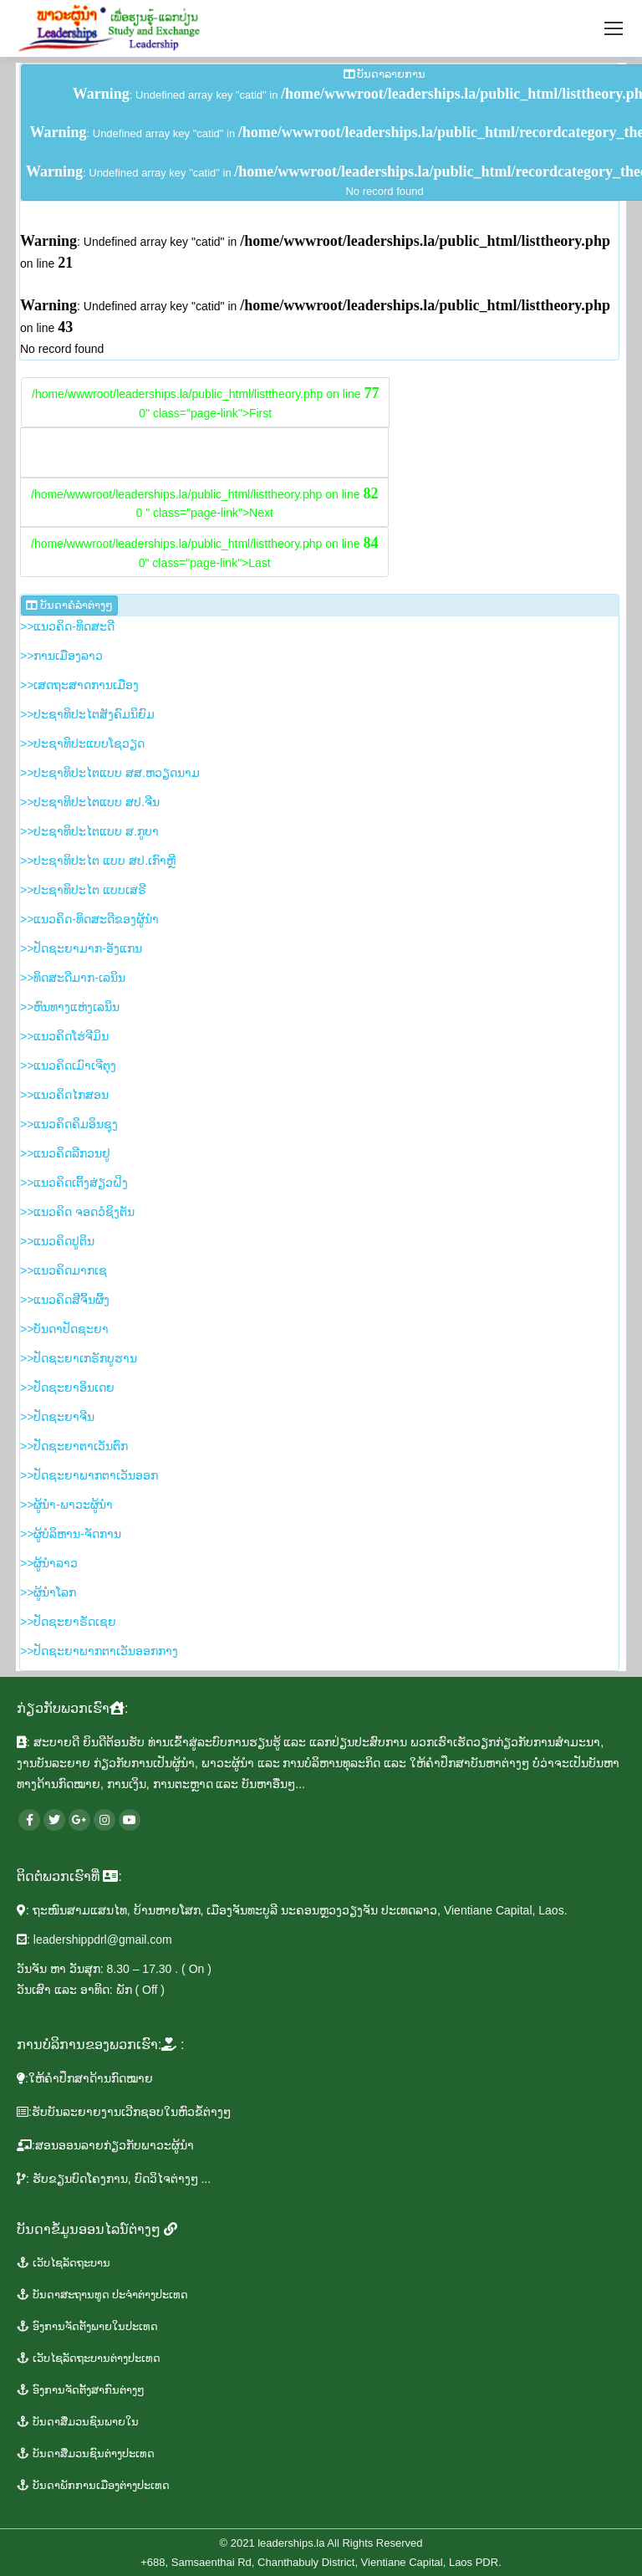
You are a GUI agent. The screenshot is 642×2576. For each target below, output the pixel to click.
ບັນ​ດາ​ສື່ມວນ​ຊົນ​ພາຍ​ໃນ (78, 2421)
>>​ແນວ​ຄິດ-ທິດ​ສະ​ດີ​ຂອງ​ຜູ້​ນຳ (89, 919)
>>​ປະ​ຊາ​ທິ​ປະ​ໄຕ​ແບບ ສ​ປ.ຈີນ (90, 802)
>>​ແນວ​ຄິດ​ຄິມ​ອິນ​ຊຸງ (69, 1124)
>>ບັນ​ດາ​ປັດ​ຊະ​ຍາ (64, 1329)
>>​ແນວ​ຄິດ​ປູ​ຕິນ (57, 1241)
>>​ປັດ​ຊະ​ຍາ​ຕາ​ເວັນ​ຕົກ (74, 1446)
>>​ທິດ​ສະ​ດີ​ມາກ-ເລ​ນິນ (72, 977)
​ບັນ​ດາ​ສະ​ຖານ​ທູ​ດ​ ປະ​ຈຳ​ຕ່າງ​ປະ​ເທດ (102, 2294)
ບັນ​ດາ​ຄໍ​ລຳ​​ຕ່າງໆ (69, 605)
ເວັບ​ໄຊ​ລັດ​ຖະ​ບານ (63, 2263)
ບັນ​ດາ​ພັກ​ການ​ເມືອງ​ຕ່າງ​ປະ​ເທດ (93, 2485)
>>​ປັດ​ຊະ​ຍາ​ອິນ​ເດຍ (67, 1387)
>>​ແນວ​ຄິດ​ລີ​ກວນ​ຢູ (65, 1153)
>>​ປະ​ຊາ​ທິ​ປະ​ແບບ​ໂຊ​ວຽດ (82, 743)
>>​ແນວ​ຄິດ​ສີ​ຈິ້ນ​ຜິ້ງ (65, 1299)
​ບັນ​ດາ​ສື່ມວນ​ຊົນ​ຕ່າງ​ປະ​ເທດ (86, 2453)
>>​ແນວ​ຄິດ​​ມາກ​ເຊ (63, 1270)
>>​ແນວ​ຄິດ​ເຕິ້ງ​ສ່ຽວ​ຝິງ (74, 1182)
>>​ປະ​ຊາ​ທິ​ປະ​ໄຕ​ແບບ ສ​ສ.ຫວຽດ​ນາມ (110, 772)
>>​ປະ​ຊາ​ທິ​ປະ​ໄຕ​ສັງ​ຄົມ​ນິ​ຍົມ (87, 714)
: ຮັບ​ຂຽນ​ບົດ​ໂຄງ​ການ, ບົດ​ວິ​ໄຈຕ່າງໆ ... (114, 2178)
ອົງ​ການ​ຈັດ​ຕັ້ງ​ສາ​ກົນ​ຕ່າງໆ (81, 2390)
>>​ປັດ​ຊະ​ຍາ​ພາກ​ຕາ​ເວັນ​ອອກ (89, 1475)
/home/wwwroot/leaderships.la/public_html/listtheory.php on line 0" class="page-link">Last (204, 552)
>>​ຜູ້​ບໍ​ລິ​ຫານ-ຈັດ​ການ (70, 1534)
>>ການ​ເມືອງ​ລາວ (61, 655)
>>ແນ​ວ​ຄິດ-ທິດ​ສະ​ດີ (67, 626)
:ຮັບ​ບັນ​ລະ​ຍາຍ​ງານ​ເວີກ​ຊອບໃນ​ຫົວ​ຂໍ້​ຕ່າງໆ (124, 2112)
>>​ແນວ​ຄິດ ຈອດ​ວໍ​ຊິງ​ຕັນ (77, 1212)
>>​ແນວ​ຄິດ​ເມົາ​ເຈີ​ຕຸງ (68, 1065)
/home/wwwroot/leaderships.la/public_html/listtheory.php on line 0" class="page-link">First (205, 402)
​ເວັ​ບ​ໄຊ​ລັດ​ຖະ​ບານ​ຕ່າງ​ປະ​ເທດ (88, 2358)
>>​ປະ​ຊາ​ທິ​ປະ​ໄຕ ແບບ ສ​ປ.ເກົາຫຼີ (98, 860)
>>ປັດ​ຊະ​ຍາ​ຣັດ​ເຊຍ (68, 1621)
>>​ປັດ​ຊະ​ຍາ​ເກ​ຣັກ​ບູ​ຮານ (78, 1358)
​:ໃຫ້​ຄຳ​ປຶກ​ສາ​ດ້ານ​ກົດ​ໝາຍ (85, 2078)
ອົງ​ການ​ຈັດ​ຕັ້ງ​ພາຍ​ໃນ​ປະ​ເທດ (87, 2326)
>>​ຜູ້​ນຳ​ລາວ (49, 1563)
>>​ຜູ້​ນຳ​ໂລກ (48, 1592)
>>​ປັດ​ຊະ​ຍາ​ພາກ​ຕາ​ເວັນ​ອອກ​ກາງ (99, 1651)
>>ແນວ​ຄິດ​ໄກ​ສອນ (64, 1094)
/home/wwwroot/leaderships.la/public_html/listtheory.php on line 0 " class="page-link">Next (204, 502)
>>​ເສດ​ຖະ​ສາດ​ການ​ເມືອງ (79, 685)
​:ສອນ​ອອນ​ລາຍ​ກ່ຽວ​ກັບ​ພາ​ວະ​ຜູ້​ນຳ (105, 2145)
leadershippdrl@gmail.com (102, 1939)
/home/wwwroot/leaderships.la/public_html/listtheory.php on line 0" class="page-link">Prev (204, 452)
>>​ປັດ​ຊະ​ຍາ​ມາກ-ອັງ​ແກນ (81, 948)
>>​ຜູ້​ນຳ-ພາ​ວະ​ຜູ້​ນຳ (66, 1504)
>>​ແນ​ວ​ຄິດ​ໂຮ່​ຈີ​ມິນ (64, 1036)
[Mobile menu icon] (613, 28)
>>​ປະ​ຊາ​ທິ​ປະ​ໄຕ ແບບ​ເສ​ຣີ (83, 890)
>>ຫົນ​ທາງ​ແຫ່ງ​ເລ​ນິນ (70, 1007)
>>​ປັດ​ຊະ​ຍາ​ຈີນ (57, 1416)
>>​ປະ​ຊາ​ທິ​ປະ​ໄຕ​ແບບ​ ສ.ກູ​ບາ (89, 831)
